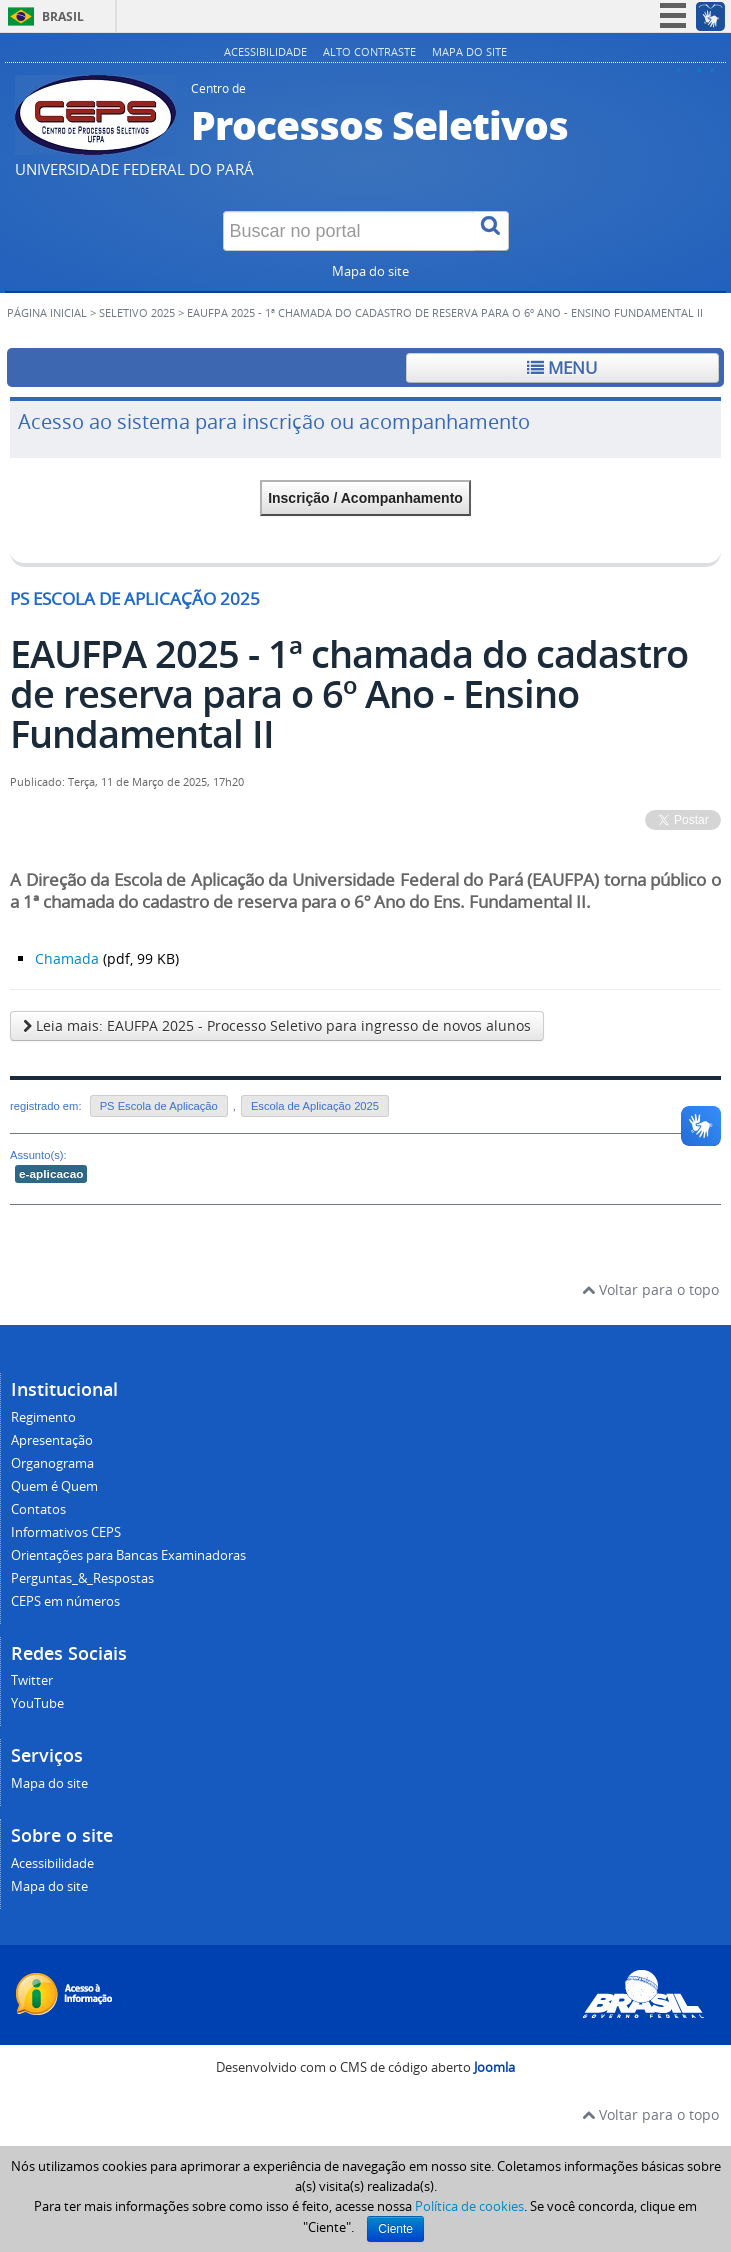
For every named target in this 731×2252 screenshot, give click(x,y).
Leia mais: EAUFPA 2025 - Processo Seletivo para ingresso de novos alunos (277, 1025)
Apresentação (52, 1440)
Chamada (67, 958)
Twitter (32, 1680)
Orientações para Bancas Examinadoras (128, 1555)
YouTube (37, 1703)
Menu (562, 367)
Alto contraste (369, 51)
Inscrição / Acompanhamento (365, 498)
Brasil (63, 16)
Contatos (38, 1509)
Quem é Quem (54, 1486)
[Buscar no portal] (349, 231)
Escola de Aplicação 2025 (315, 1106)
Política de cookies (469, 2206)
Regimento (43, 1417)
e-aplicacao (51, 1174)
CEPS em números (65, 1601)
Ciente (395, 2229)
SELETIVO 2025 (137, 313)
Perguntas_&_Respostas (82, 1578)
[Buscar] (492, 231)
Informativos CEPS (66, 1532)
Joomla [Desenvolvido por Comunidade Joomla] (494, 2067)
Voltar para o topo (650, 1289)
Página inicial (47, 313)
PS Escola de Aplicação (159, 1106)
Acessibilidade (265, 51)
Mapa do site (469, 51)
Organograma (52, 1463)
